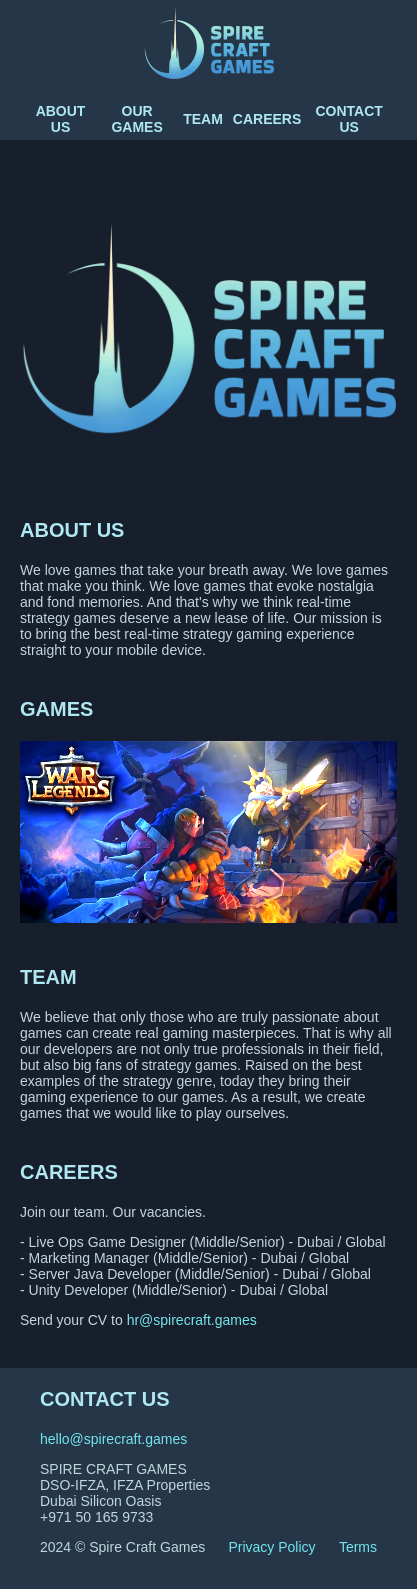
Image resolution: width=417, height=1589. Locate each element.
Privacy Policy (271, 1547)
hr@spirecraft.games (192, 1320)
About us (61, 119)
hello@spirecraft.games (113, 1439)
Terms (358, 1547)
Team (203, 119)
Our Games (136, 119)
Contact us (348, 119)
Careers (267, 119)
